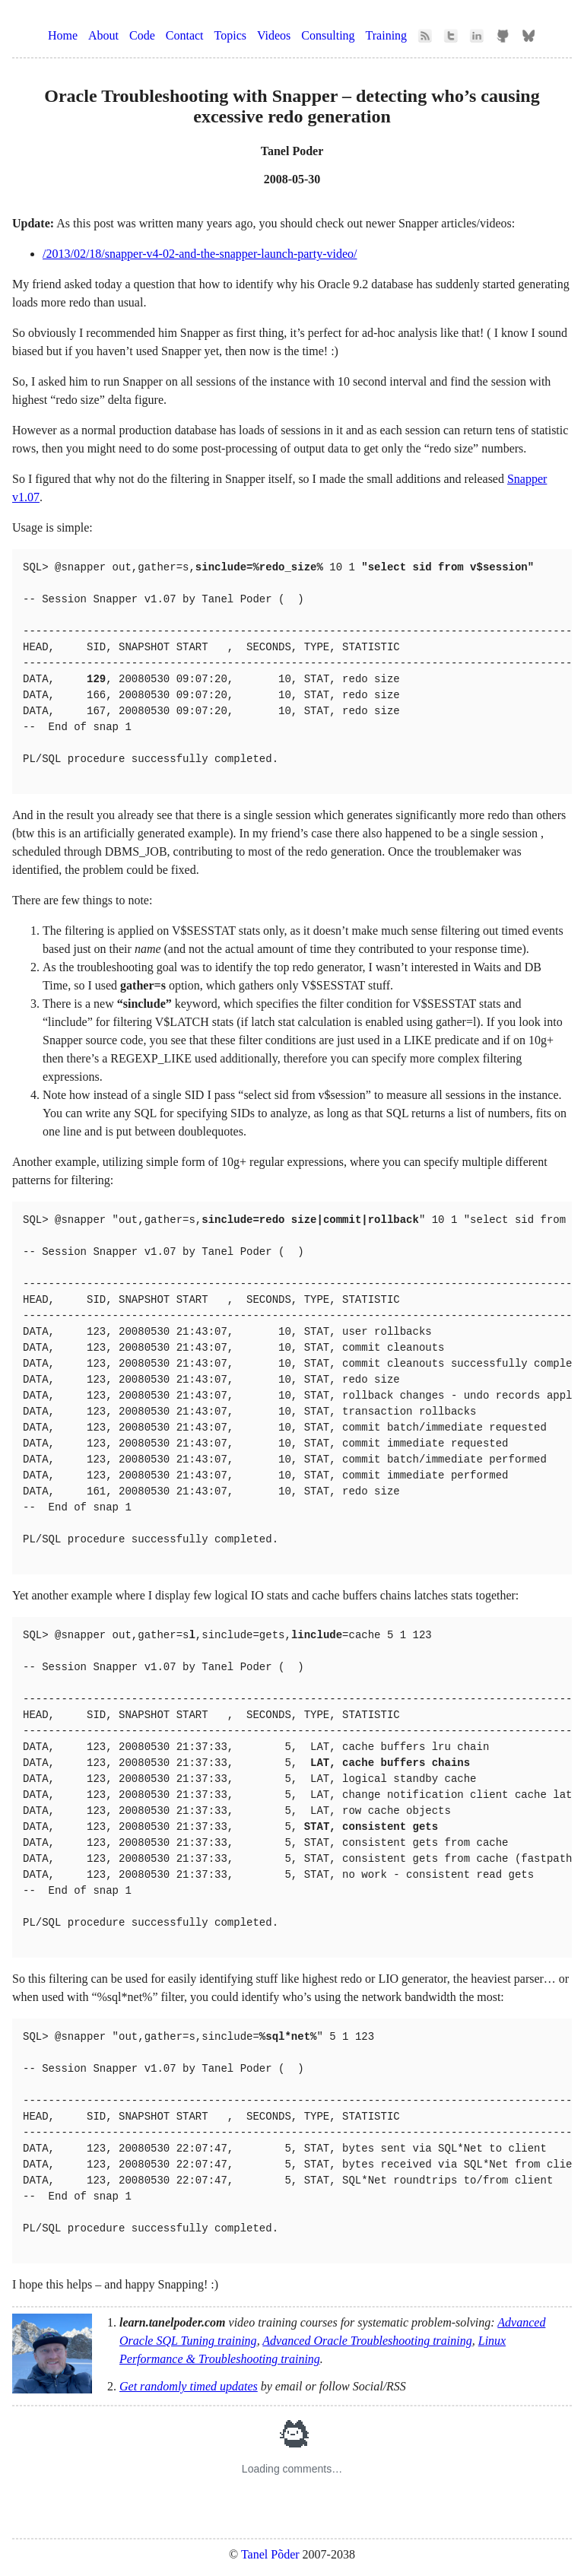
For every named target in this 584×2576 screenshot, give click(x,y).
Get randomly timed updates (188, 2386)
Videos (273, 35)
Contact (185, 35)
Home (63, 35)
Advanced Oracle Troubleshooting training (366, 2340)
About (103, 35)
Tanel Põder (270, 2554)
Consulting (327, 35)
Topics (230, 35)
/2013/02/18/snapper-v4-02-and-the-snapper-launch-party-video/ (200, 253)
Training (387, 35)
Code (142, 35)
